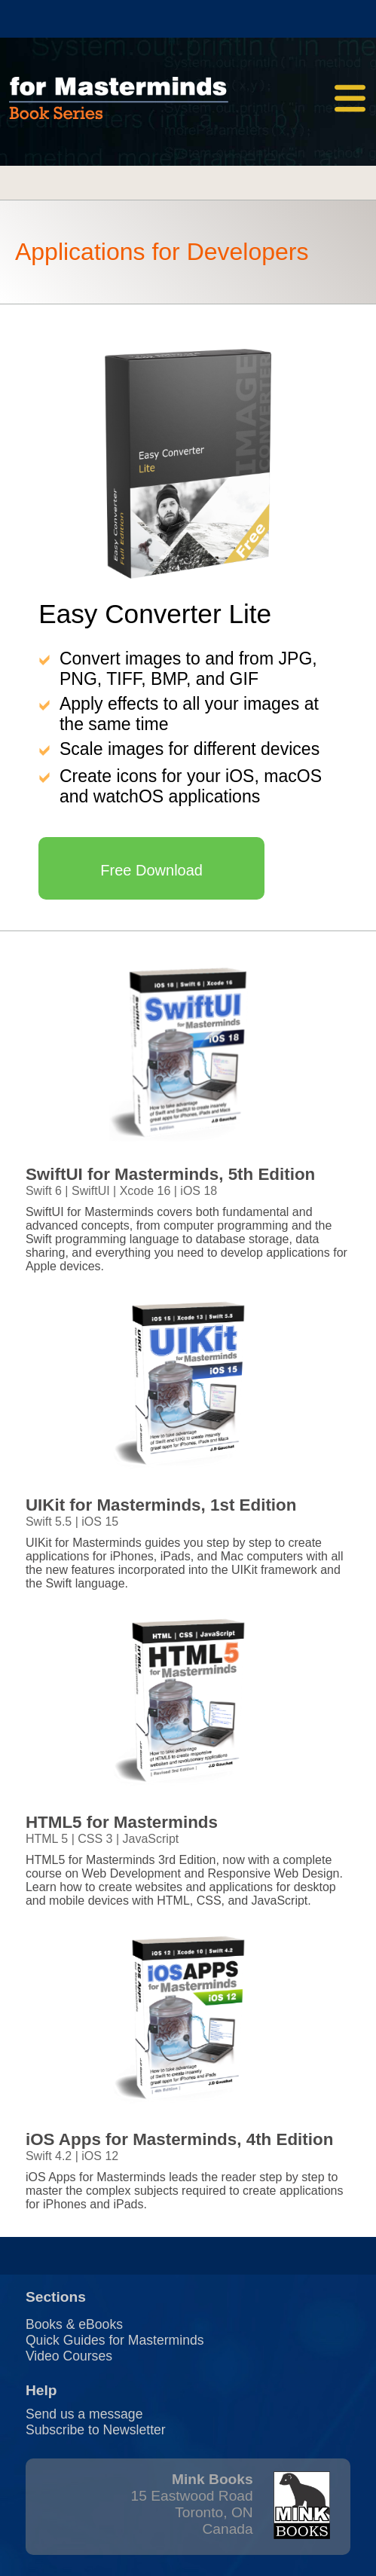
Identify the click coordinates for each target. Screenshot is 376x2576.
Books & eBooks (74, 2324)
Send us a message (84, 2414)
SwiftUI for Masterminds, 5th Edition (170, 1174)
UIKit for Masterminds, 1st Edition (161, 1505)
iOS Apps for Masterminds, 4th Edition (179, 2139)
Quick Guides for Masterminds (115, 2340)
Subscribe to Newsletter (96, 2429)
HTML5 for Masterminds (122, 1822)
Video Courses (69, 2356)
